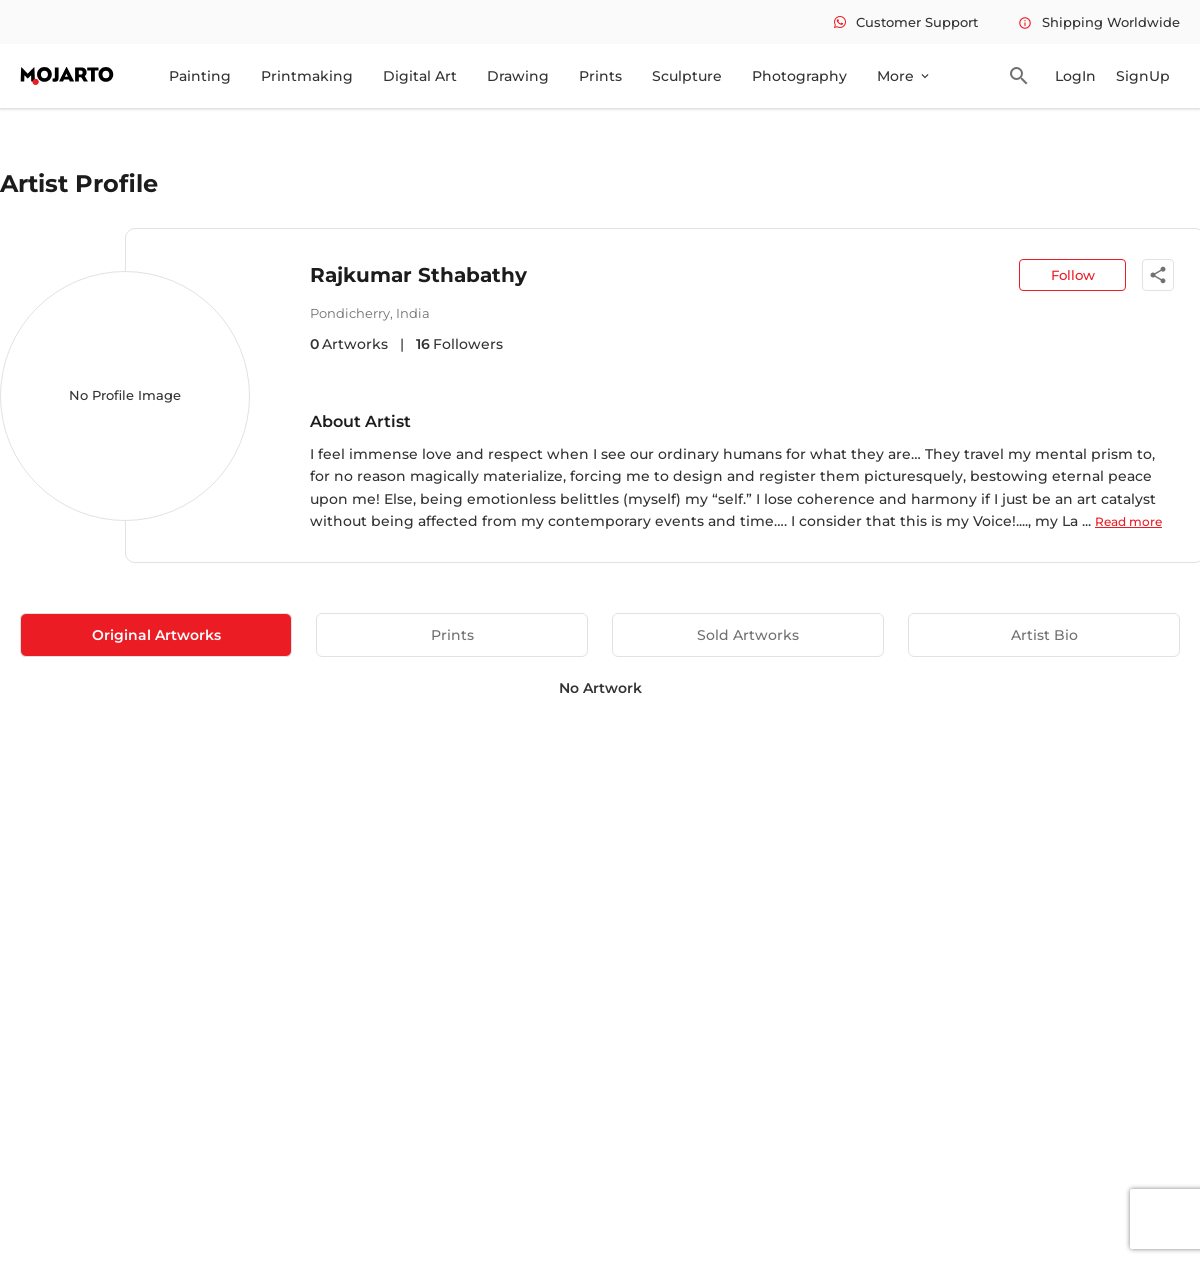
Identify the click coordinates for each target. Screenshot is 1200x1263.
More (904, 76)
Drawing (518, 76)
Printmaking (307, 76)
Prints (600, 76)
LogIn (1075, 76)
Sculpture (687, 76)
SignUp (1143, 76)
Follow (1073, 275)
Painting (200, 76)
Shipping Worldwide (1099, 22)
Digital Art (420, 76)
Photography (799, 76)
